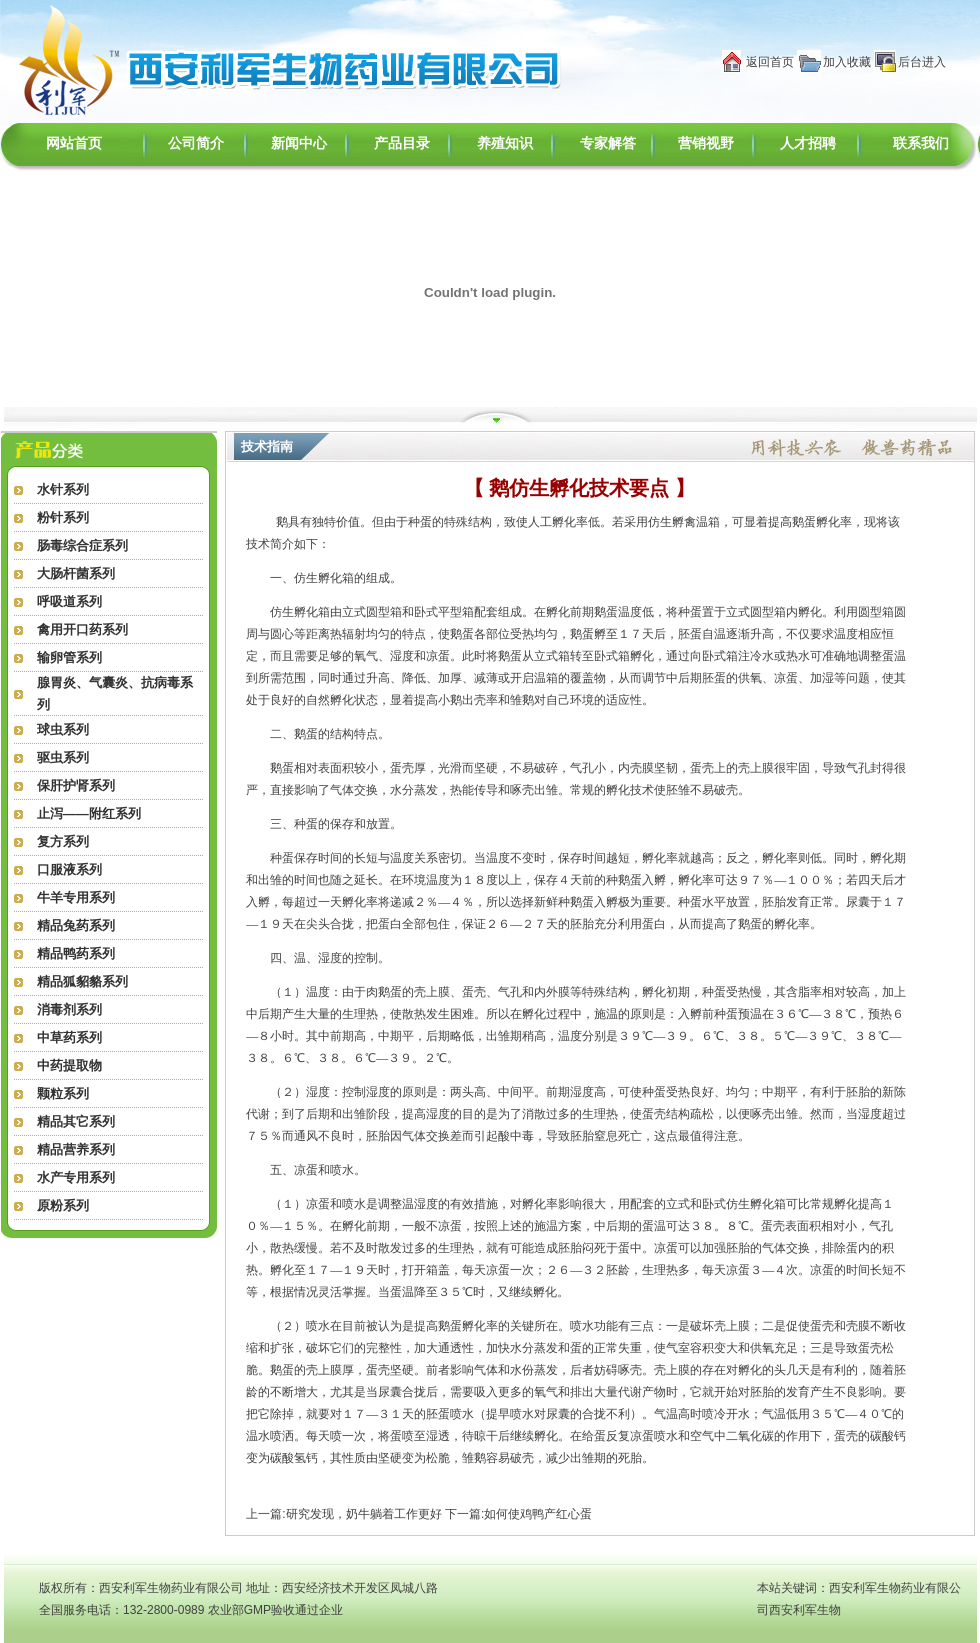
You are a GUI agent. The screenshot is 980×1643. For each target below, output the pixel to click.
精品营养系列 (76, 1149)
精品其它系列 (76, 1121)
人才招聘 (808, 143)
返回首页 (770, 62)
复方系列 (63, 841)
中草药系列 (69, 1037)
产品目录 (402, 143)
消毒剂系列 (69, 1009)
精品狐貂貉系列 (82, 981)
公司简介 (196, 143)
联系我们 (921, 143)
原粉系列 (63, 1205)
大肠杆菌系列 (76, 573)
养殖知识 (505, 143)
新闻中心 (299, 143)
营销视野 (706, 143)
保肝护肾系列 (76, 785)
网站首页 (74, 143)
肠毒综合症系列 (82, 545)
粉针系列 (63, 517)
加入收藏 (847, 62)
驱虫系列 (63, 757)
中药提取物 (69, 1065)
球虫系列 (63, 729)
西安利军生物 (805, 1610)
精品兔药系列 (76, 925)
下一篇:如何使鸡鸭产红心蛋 (518, 1514)
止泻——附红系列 (89, 813)
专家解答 (608, 143)
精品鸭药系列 (76, 953)
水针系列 (63, 489)
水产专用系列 (76, 1177)
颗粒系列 (63, 1093)
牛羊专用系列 (76, 897)
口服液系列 (69, 869)
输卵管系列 (69, 657)
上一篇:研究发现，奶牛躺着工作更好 (343, 1514)
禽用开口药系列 (82, 629)
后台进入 (922, 62)
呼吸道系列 (69, 601)
